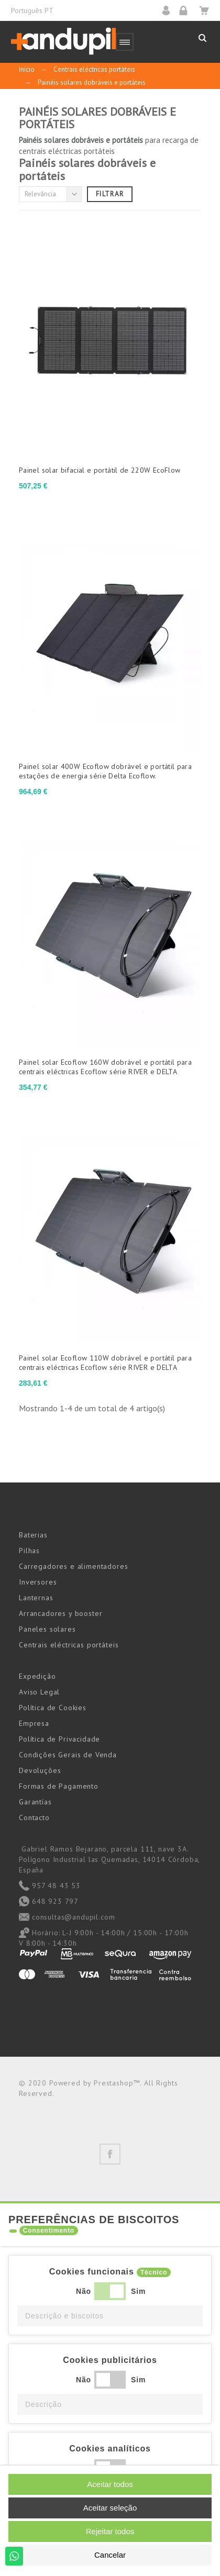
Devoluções (40, 1770)
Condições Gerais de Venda (68, 1754)
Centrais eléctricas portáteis (68, 1644)
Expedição (37, 1676)
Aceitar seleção (110, 2507)
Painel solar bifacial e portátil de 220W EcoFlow (99, 470)
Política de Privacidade (59, 1739)
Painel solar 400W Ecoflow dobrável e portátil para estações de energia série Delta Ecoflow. (105, 771)
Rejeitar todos (110, 2531)
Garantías (35, 1801)
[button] (110, 2315)
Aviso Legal (39, 1692)
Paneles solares (47, 1629)
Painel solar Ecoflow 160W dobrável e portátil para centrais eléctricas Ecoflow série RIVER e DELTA (105, 1066)
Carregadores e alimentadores (73, 1566)
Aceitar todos (110, 2484)
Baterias (33, 1535)
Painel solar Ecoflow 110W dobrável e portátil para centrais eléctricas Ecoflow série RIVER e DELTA (105, 1362)
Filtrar (110, 193)
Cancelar (110, 2554)
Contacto (34, 1817)
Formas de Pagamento (58, 1786)
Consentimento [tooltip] (48, 2230)
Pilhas (29, 1550)
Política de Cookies (52, 1707)
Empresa (34, 1723)
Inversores (38, 1582)
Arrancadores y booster (60, 1613)
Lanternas (36, 1597)
